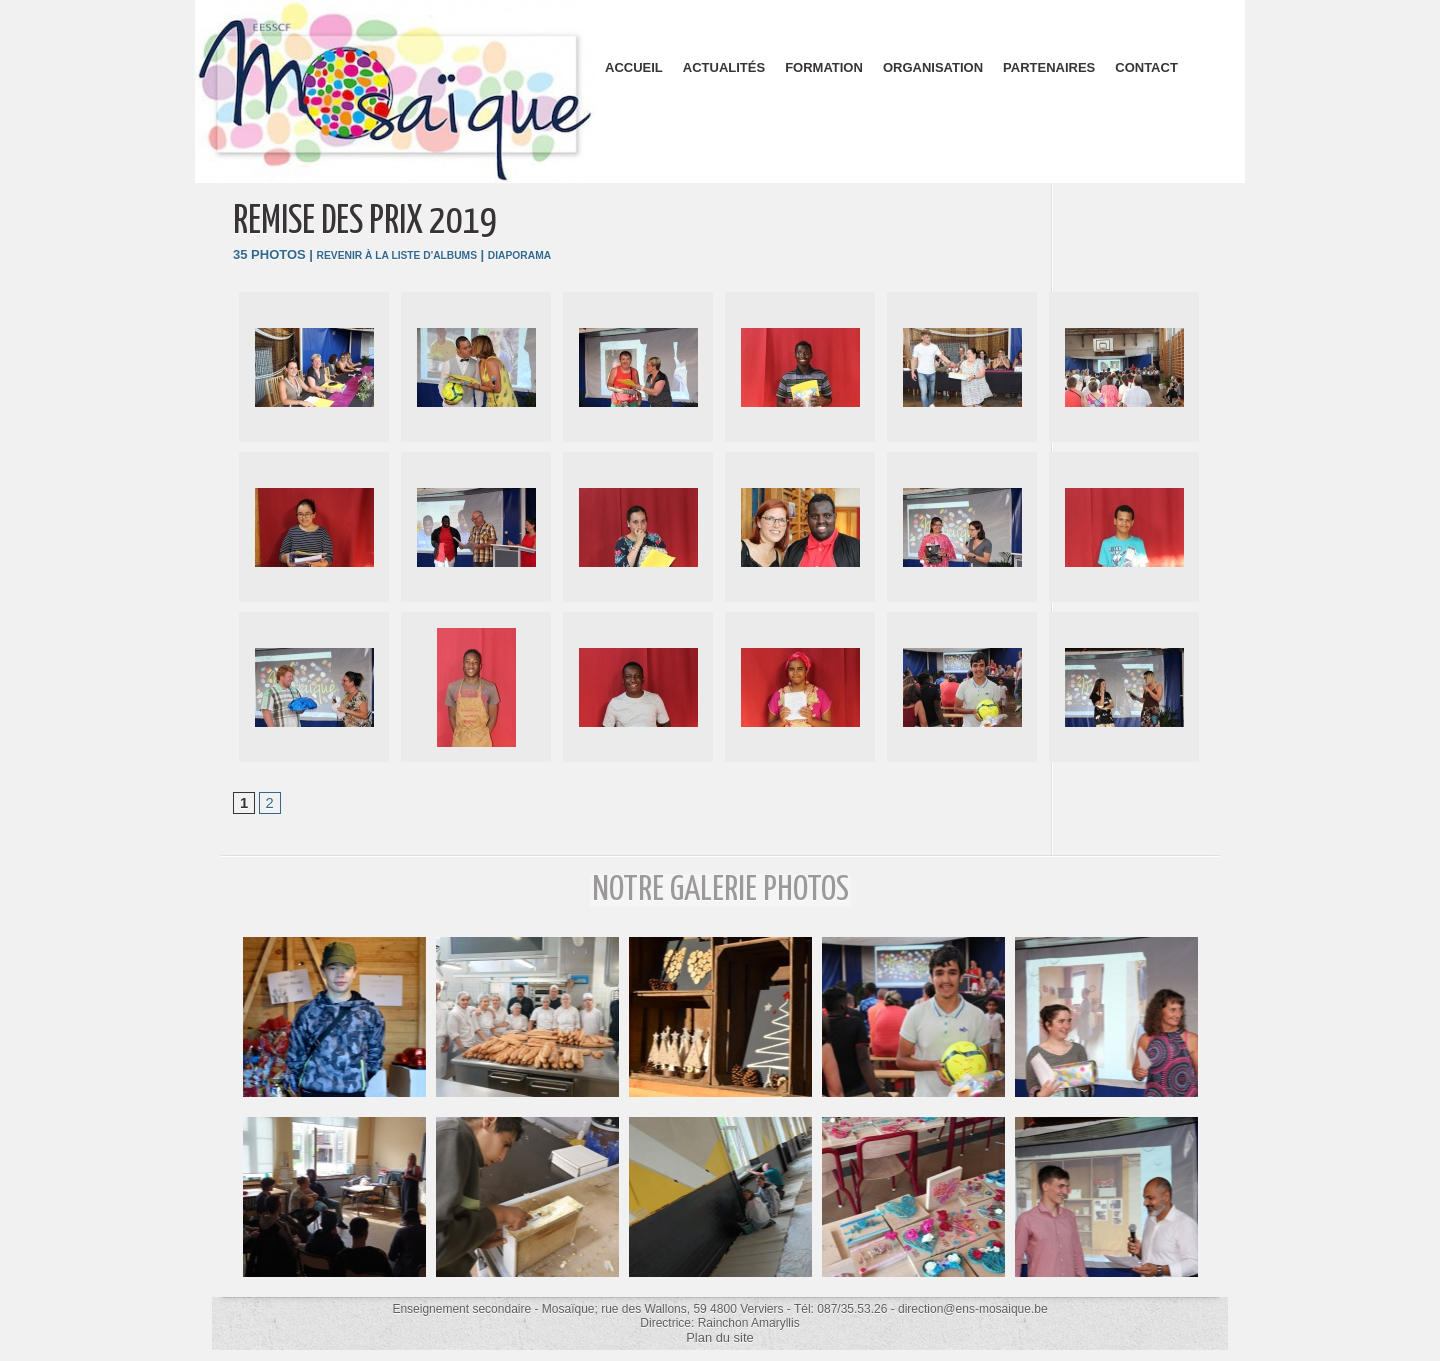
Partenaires (1049, 67)
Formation (824, 67)
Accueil (634, 67)
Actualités (724, 67)
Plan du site (720, 1339)
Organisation (933, 67)
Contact (1146, 67)
